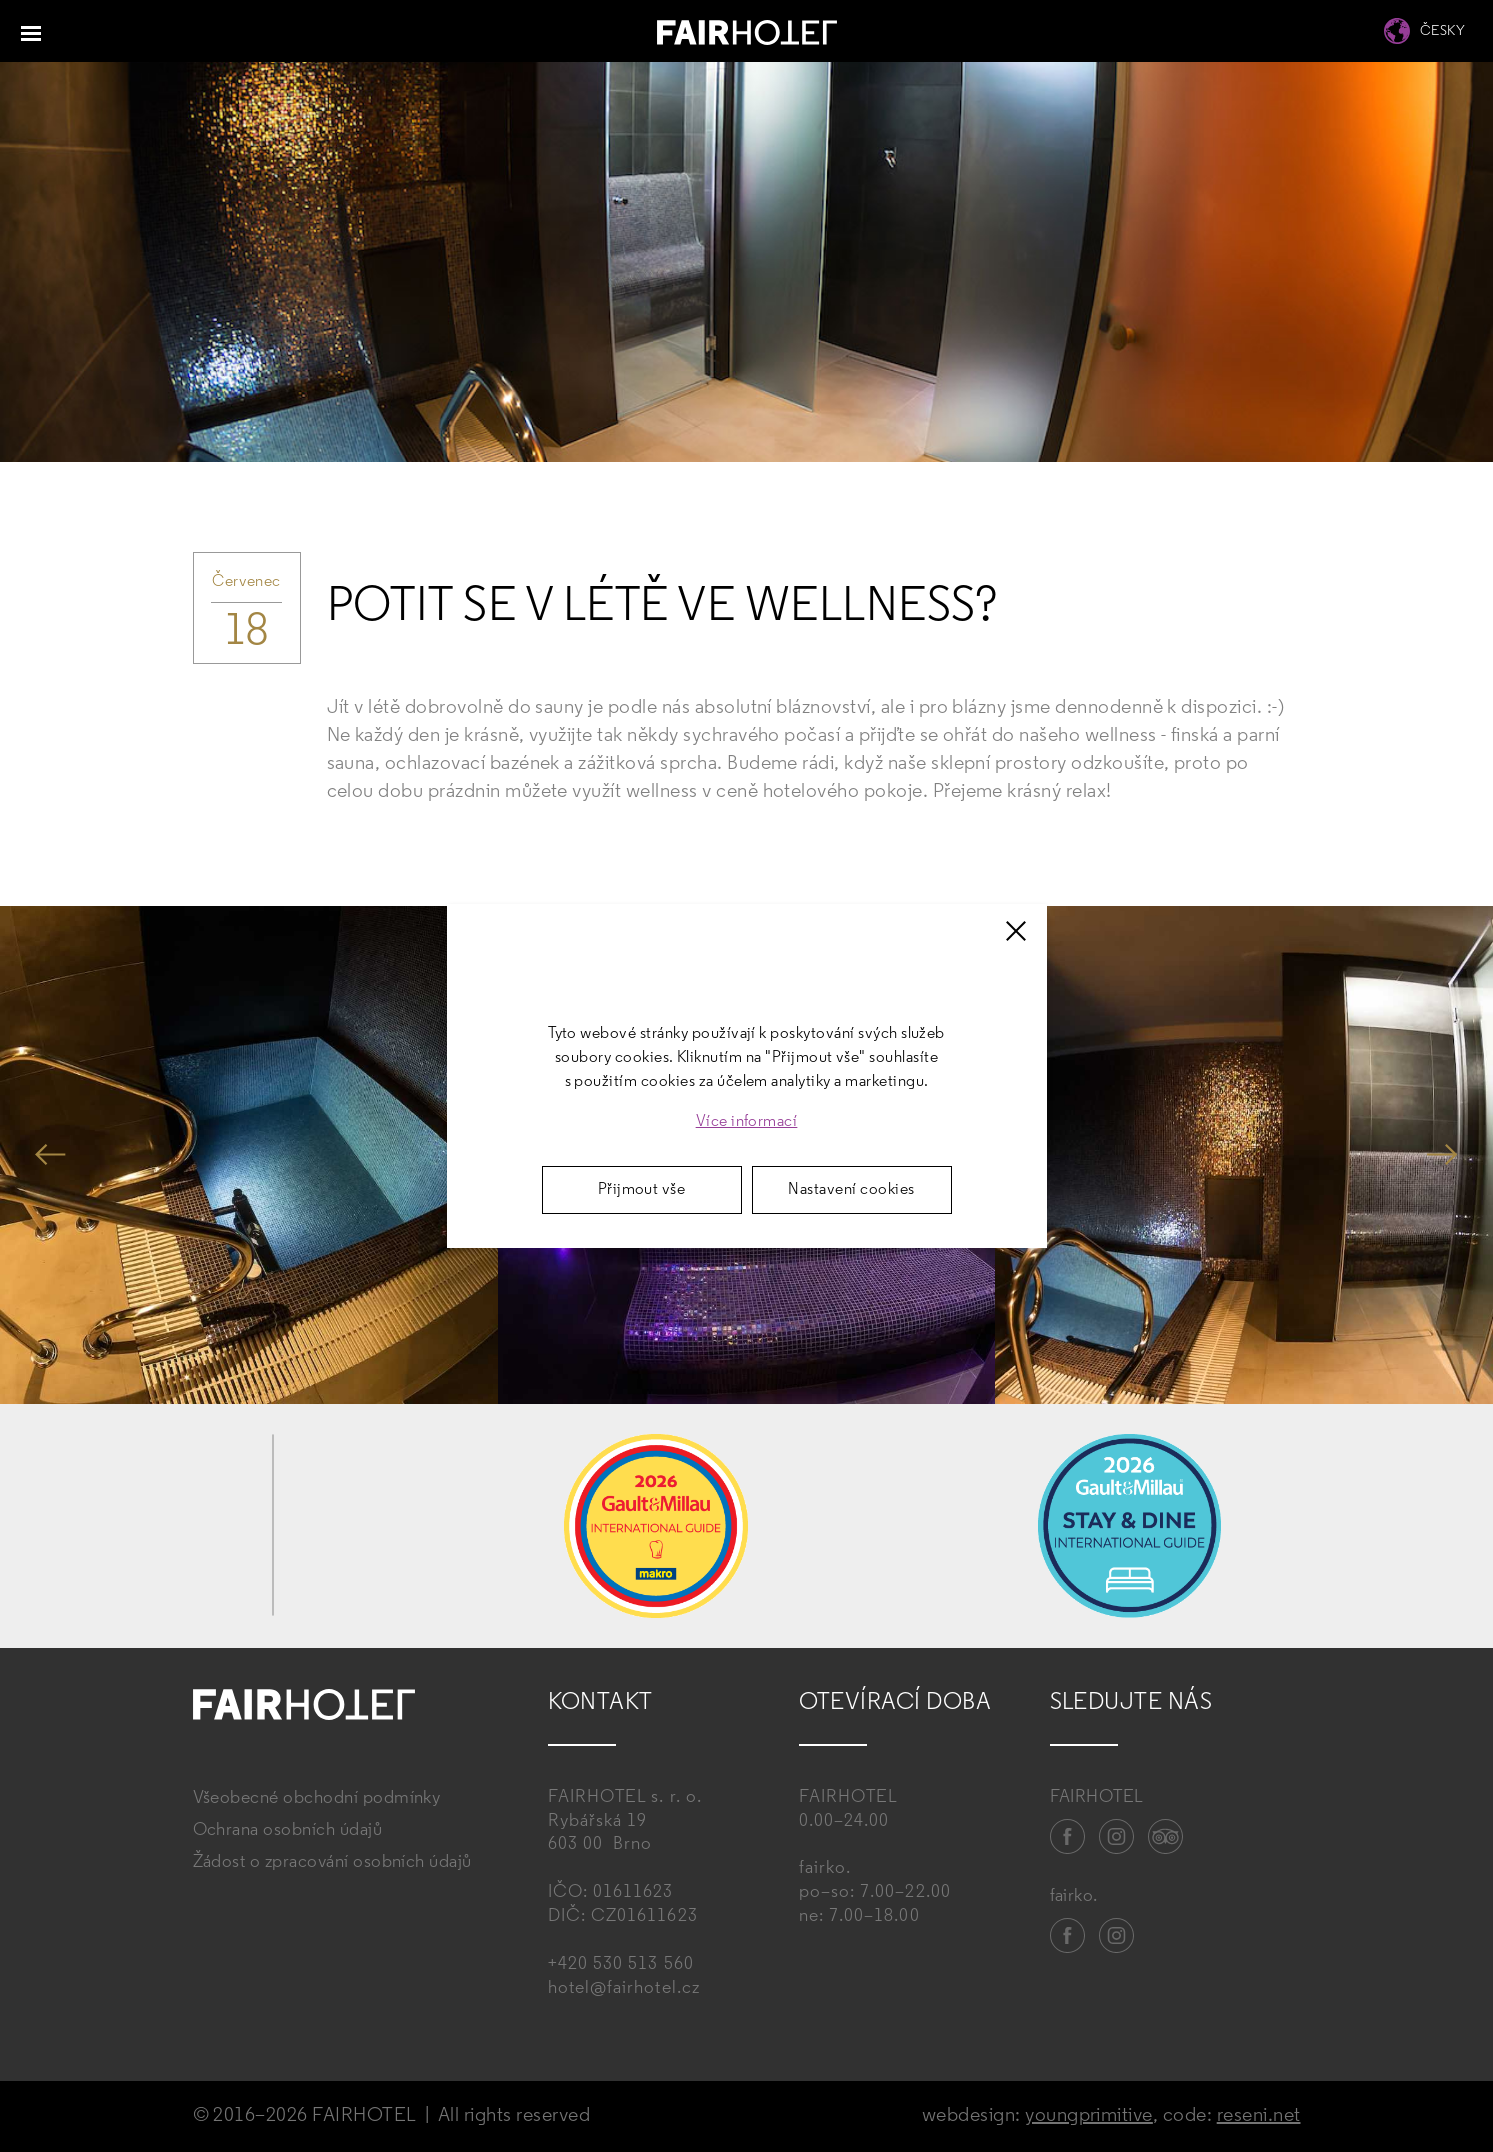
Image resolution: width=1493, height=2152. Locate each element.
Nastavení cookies (851, 1190)
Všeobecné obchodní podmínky (317, 1798)
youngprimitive (1089, 2116)
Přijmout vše (642, 1190)
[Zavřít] (1016, 931)
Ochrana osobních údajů (288, 1830)
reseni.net (1259, 2116)
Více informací (747, 1122)
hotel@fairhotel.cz (624, 1988)
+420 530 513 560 (621, 1964)
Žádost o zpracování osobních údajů (332, 1862)
